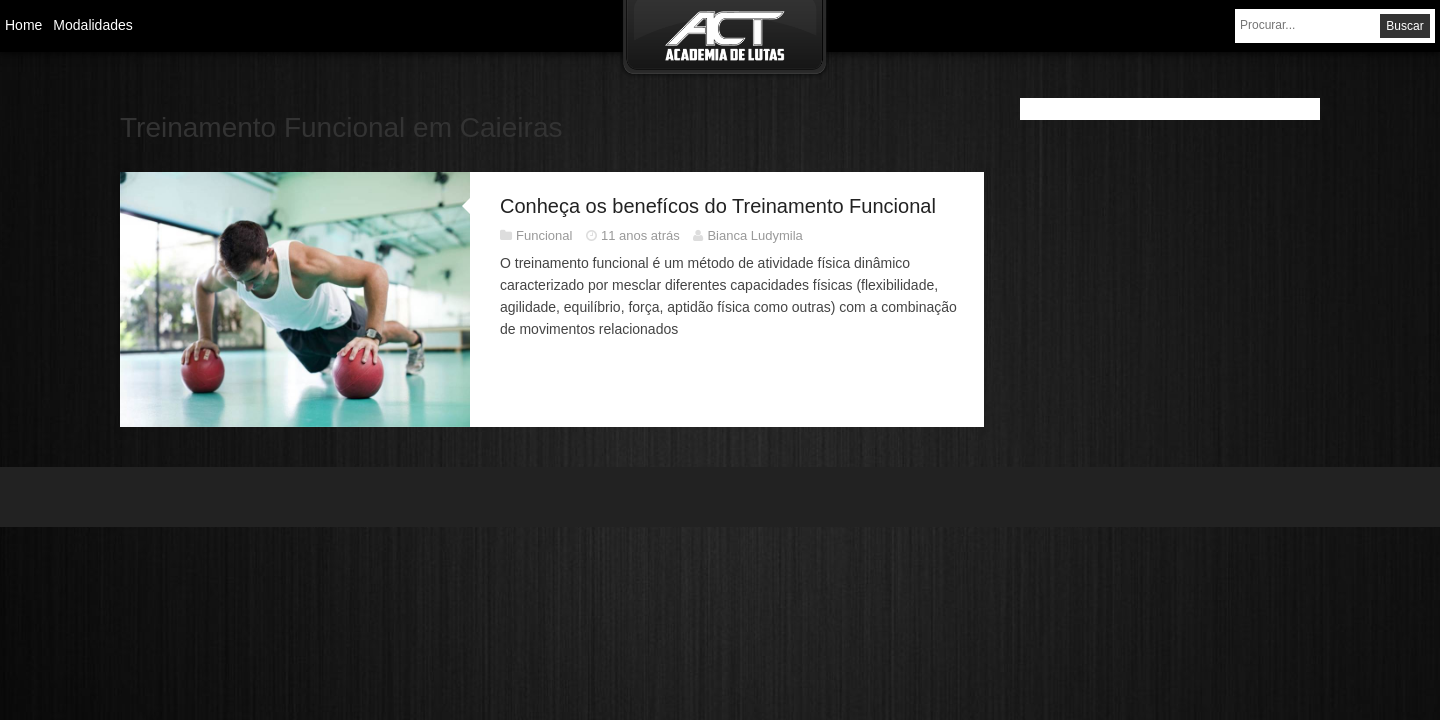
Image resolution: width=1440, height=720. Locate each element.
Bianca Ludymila (754, 235)
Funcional (544, 235)
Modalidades (92, 25)
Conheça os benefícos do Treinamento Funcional (718, 206)
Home (23, 25)
